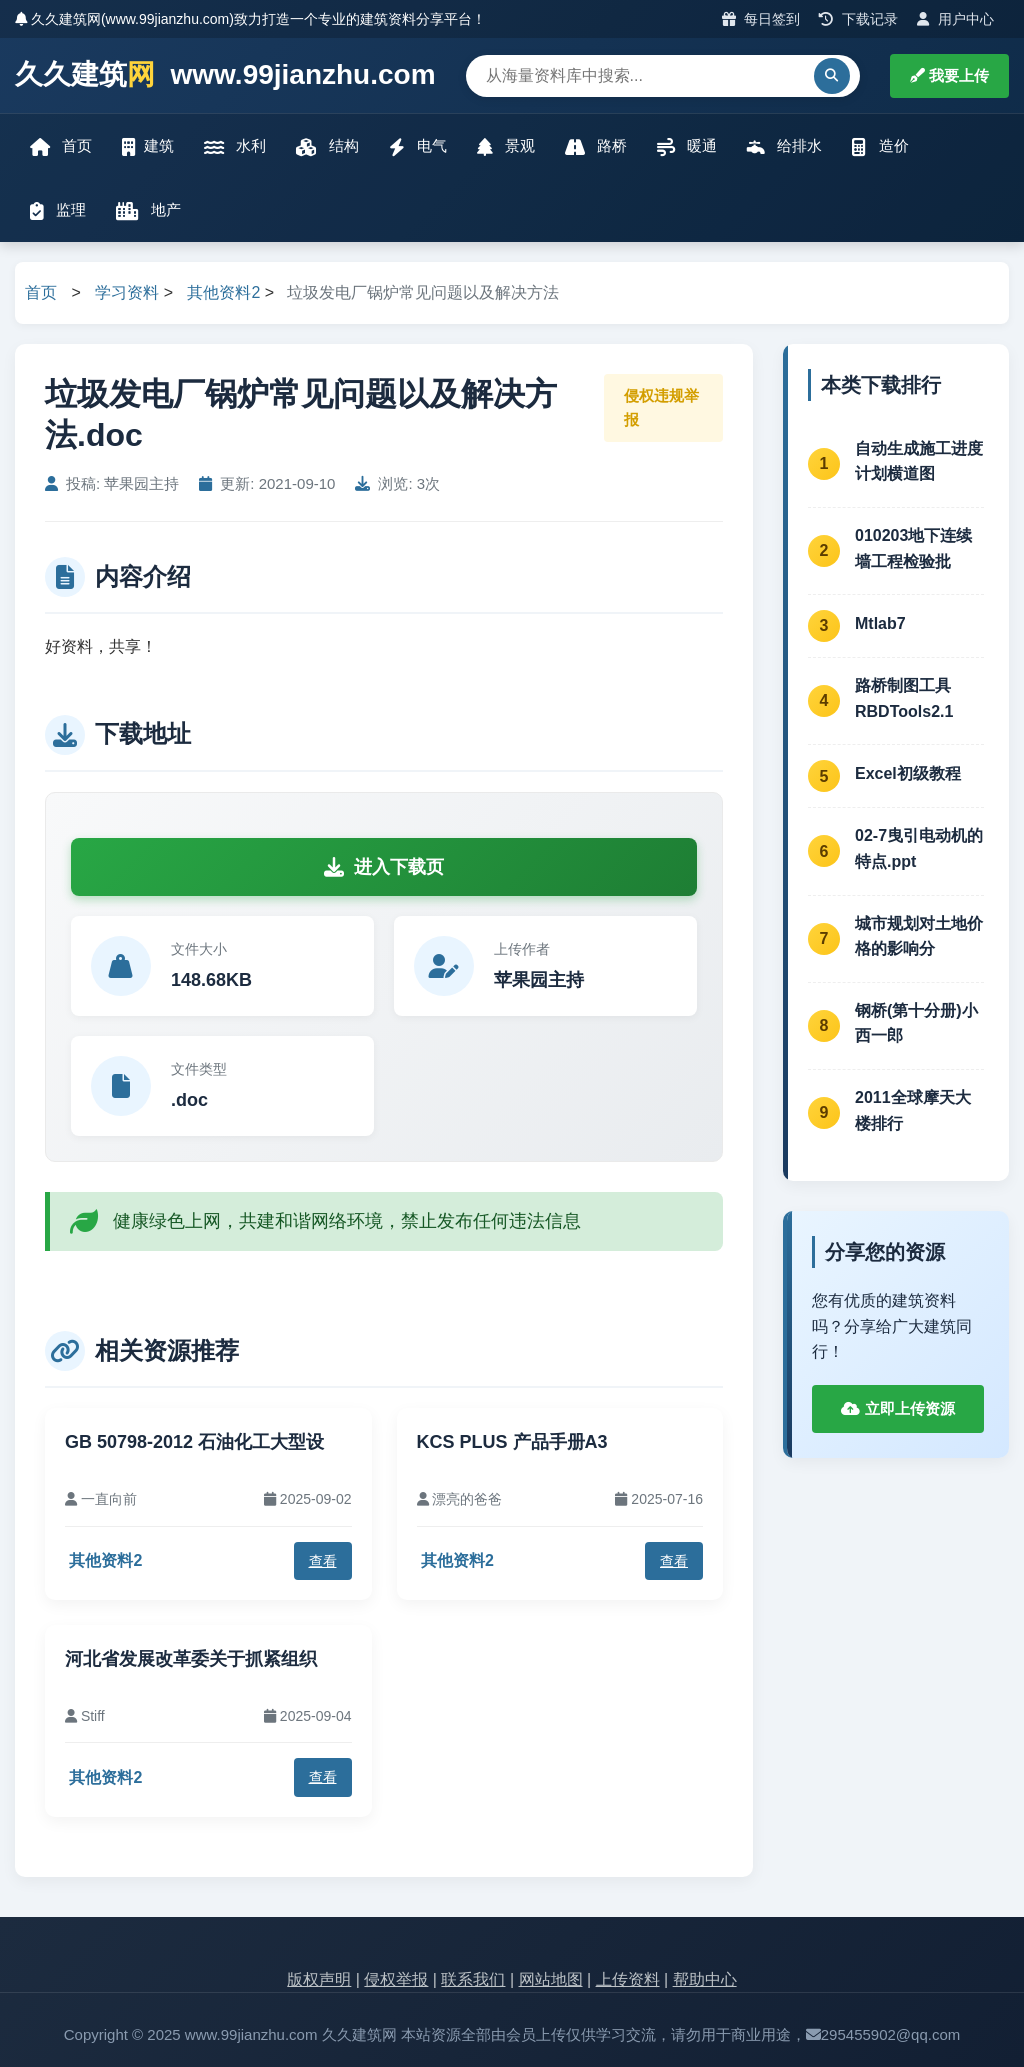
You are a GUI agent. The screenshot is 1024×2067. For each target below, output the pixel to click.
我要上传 (949, 75)
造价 (880, 146)
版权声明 (319, 1979)
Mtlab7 (880, 623)
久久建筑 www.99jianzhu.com (225, 75)
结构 (327, 146)
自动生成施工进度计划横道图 (919, 461)
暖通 (687, 146)
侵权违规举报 (661, 407)
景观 (506, 146)
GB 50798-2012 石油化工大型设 (194, 1442)
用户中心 (955, 19)
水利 (235, 146)
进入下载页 (384, 867)
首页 (61, 146)
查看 (323, 1561)
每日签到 (761, 19)
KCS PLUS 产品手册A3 (512, 1442)
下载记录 (858, 19)
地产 (148, 210)
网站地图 (551, 1979)
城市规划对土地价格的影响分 (919, 936)
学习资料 (127, 292)
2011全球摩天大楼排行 (913, 1110)
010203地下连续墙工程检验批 (913, 548)
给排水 (784, 146)
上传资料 (628, 1979)
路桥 (596, 146)
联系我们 (473, 1979)
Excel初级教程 (908, 773)
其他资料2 (223, 292)
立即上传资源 (897, 1408)
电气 (418, 146)
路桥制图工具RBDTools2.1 (904, 698)
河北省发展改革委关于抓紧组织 (191, 1659)
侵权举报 (396, 1979)
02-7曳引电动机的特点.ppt (919, 848)
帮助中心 (705, 1979)
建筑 (148, 146)
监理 (58, 210)
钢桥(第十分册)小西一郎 (916, 1023)
